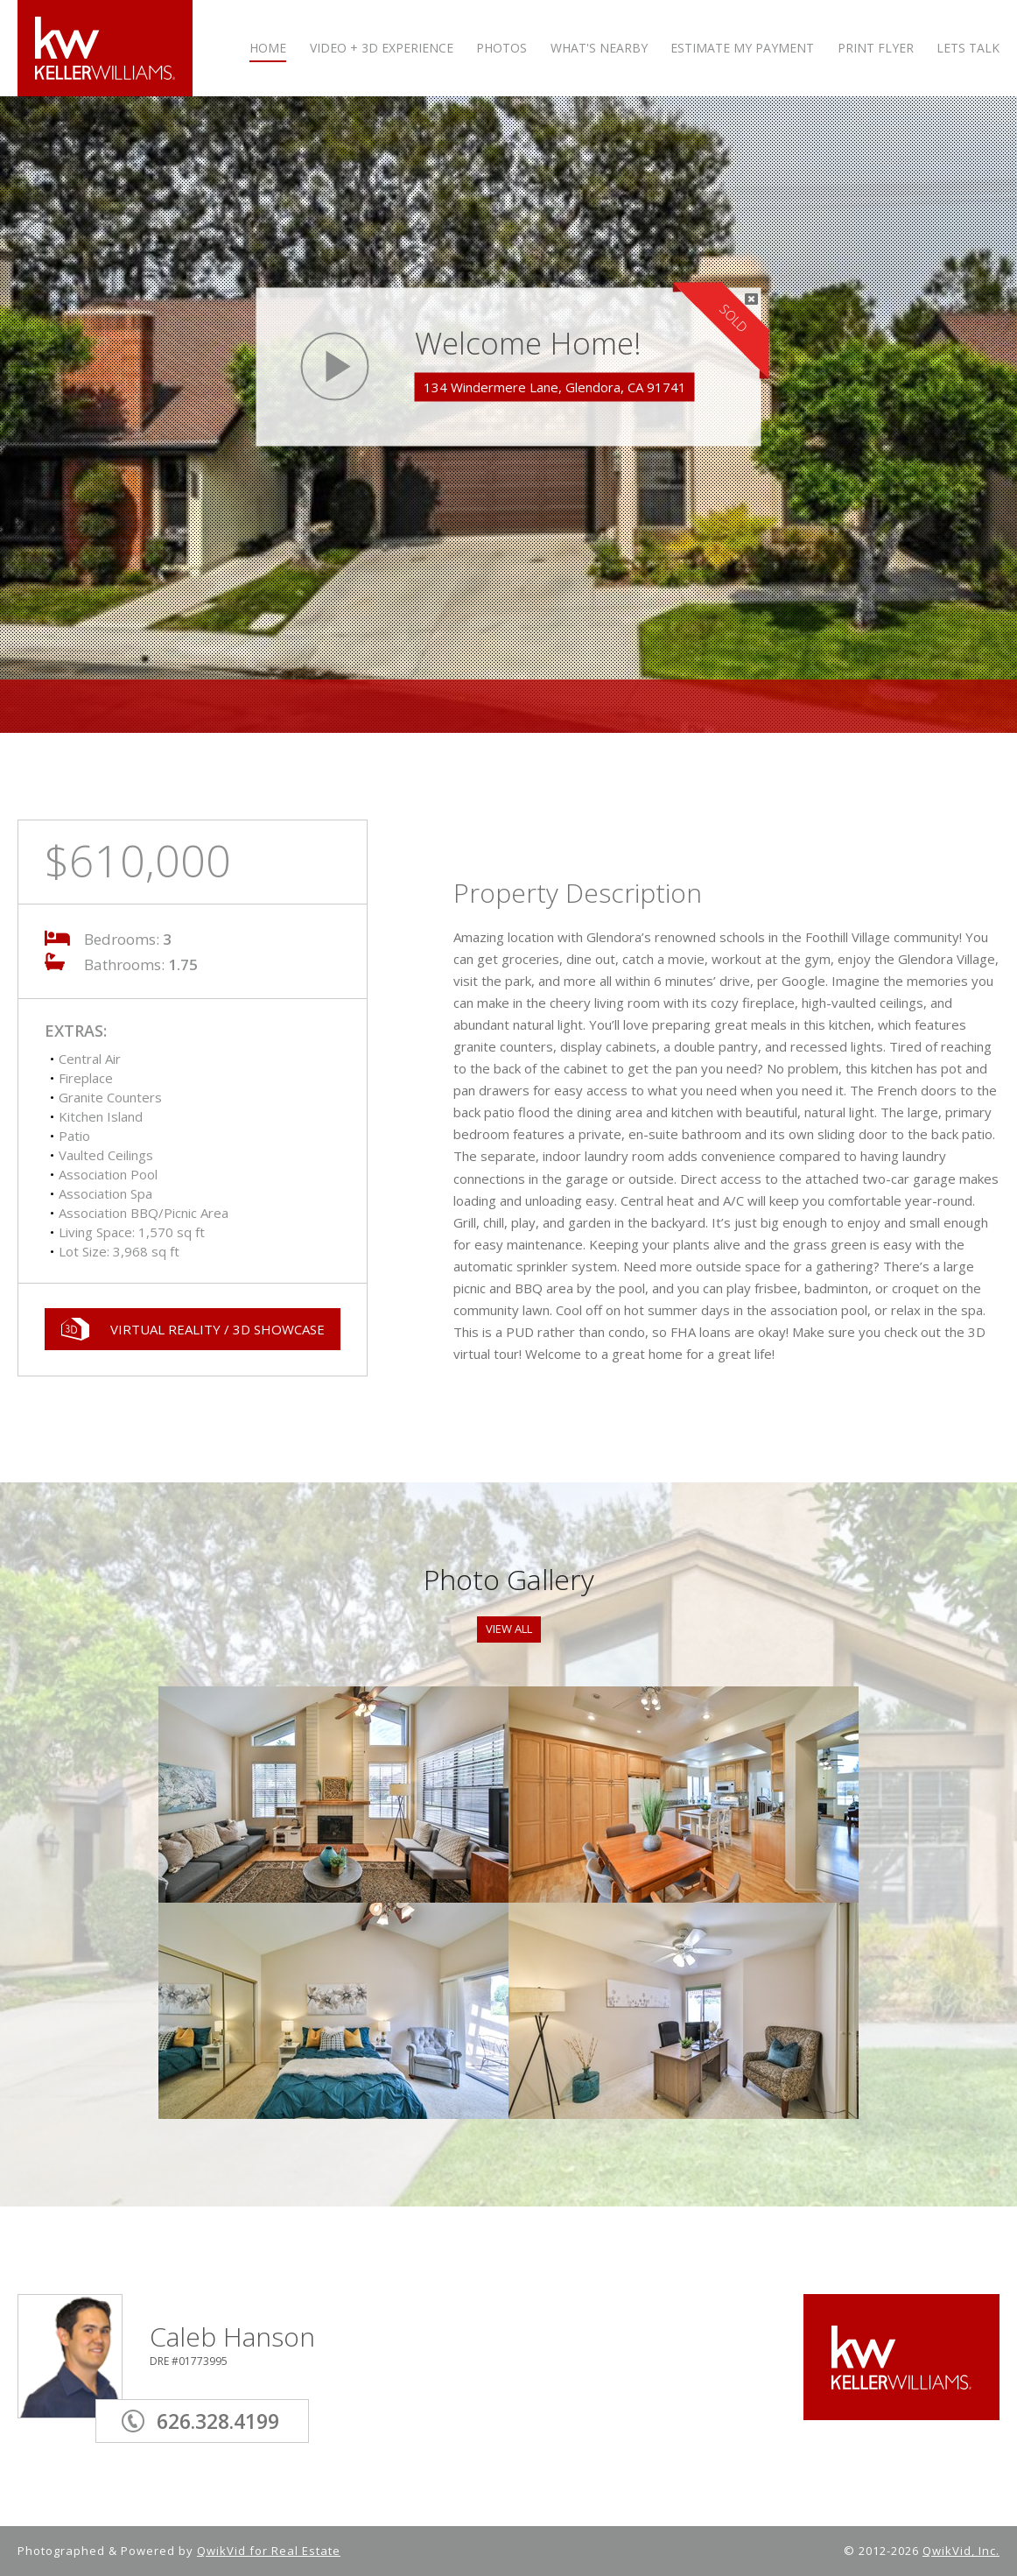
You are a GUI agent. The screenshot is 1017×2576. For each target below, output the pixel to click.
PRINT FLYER (876, 48)
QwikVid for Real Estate (268, 2550)
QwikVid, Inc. (960, 2550)
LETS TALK (967, 48)
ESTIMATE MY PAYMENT (742, 48)
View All (509, 1628)
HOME (267, 48)
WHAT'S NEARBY (599, 48)
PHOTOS (501, 48)
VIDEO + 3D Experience (381, 48)
